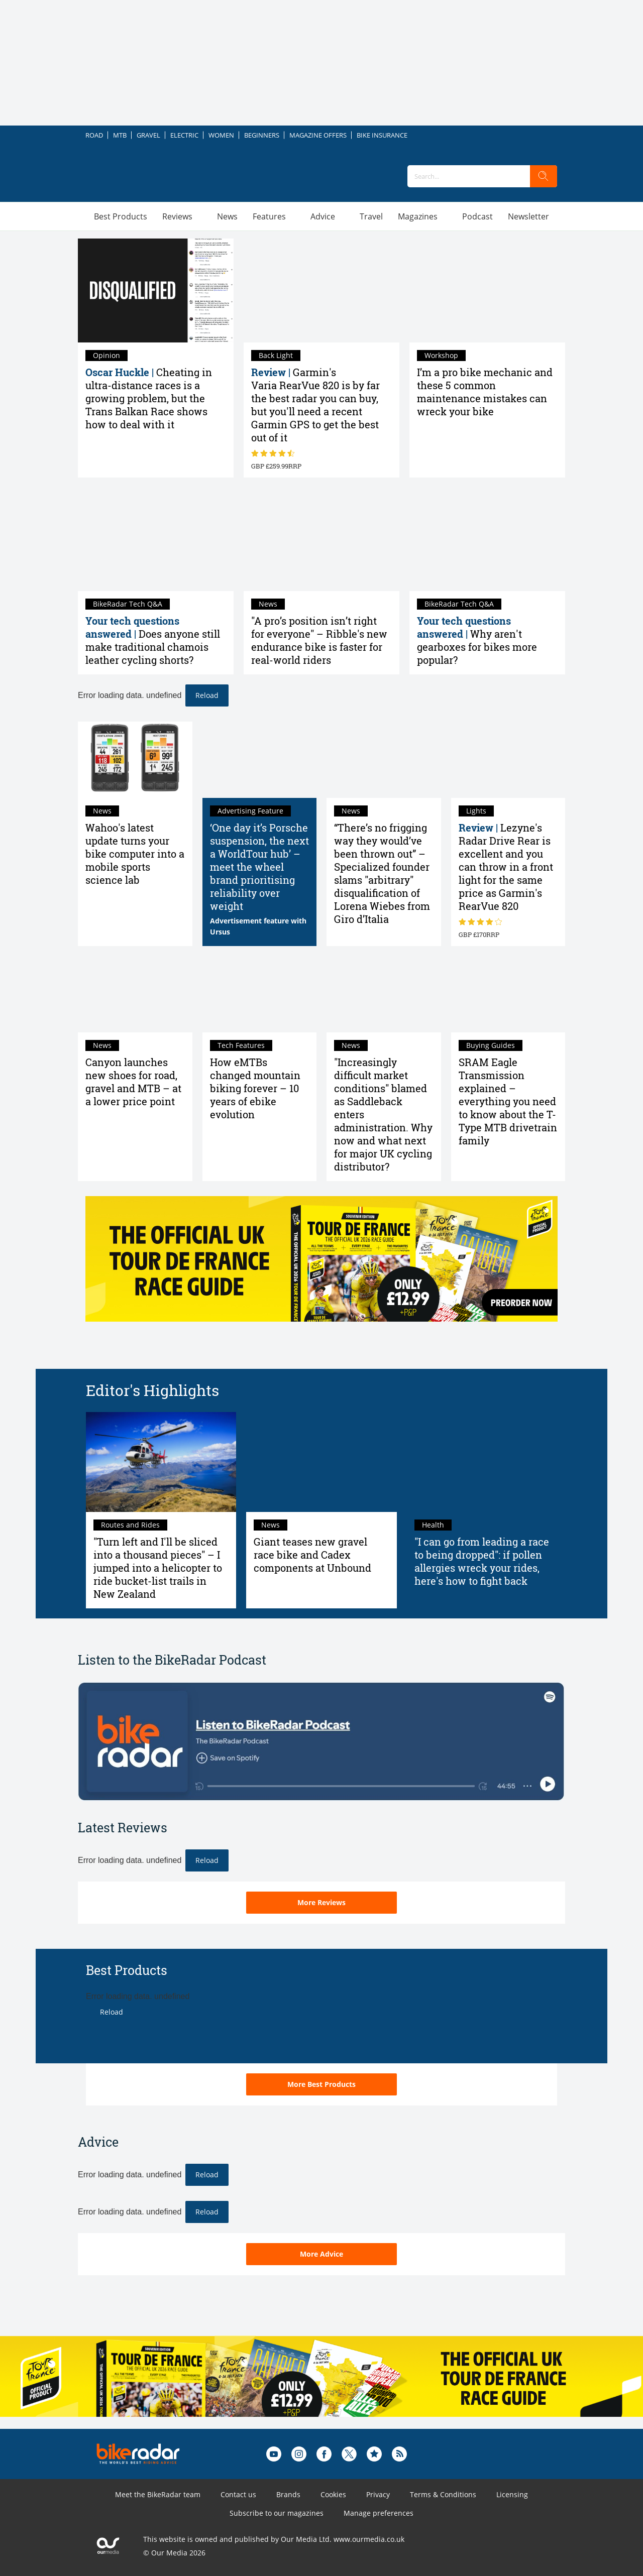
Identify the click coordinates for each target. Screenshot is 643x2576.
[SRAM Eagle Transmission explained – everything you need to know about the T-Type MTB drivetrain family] (508, 994)
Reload (207, 695)
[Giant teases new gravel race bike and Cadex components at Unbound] (321, 1462)
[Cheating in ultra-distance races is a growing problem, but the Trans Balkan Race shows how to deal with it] (156, 290)
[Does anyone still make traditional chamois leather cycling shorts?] (156, 540)
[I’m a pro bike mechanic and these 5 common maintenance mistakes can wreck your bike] (487, 290)
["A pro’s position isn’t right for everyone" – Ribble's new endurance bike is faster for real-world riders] (321, 540)
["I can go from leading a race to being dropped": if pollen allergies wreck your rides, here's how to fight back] (482, 1462)
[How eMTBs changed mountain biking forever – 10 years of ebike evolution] (259, 994)
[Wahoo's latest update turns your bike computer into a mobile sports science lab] (135, 760)
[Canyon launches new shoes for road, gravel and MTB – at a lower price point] (135, 994)
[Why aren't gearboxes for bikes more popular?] (487, 540)
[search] (543, 176)
